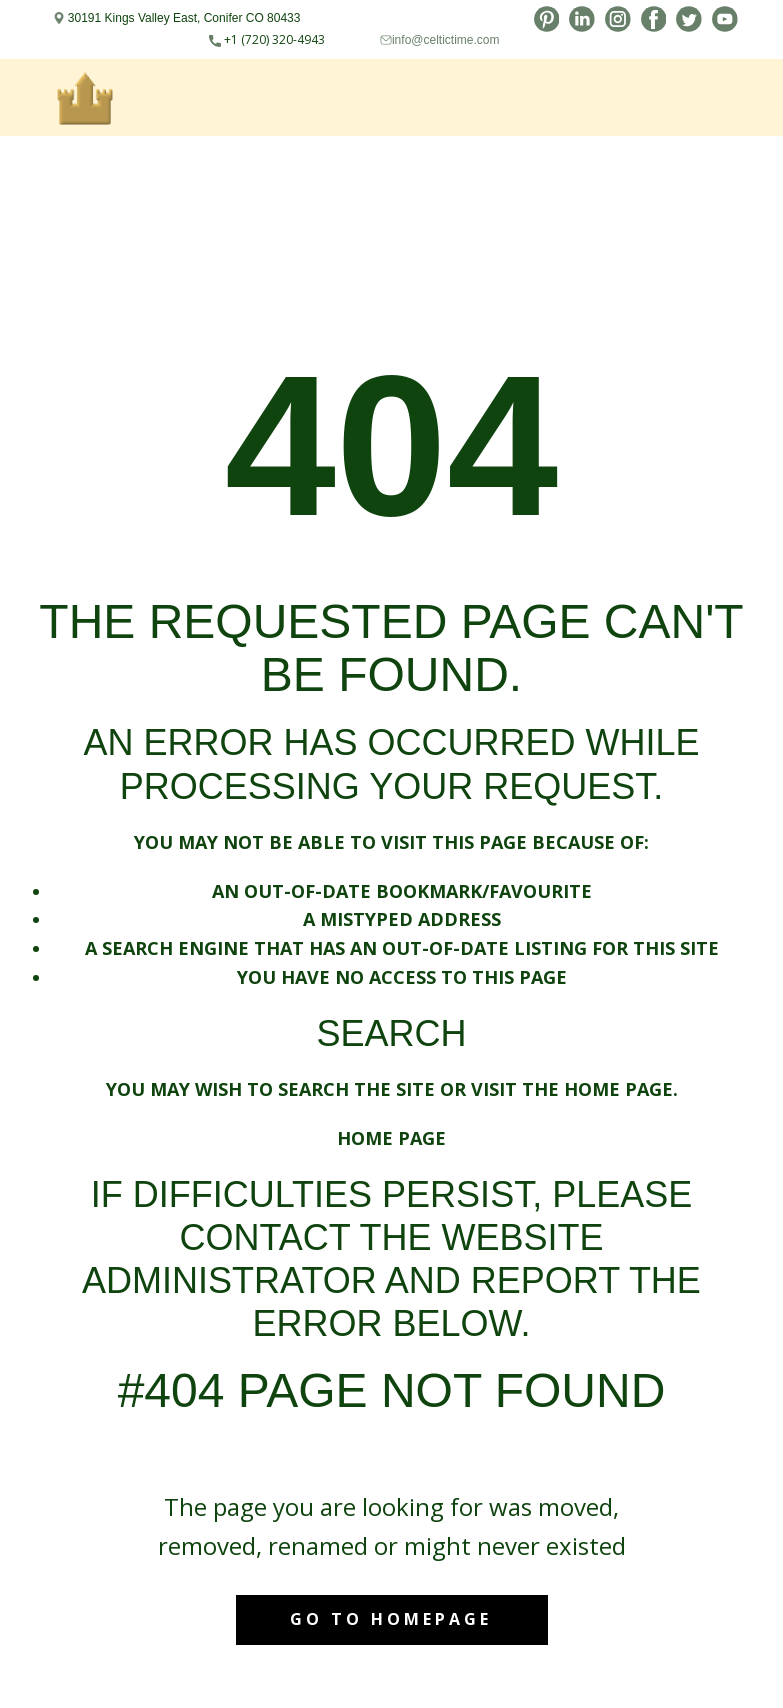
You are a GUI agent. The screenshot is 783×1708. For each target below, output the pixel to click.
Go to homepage (391, 1619)
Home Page (391, 1138)
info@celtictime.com (446, 40)
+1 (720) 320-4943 (267, 40)
